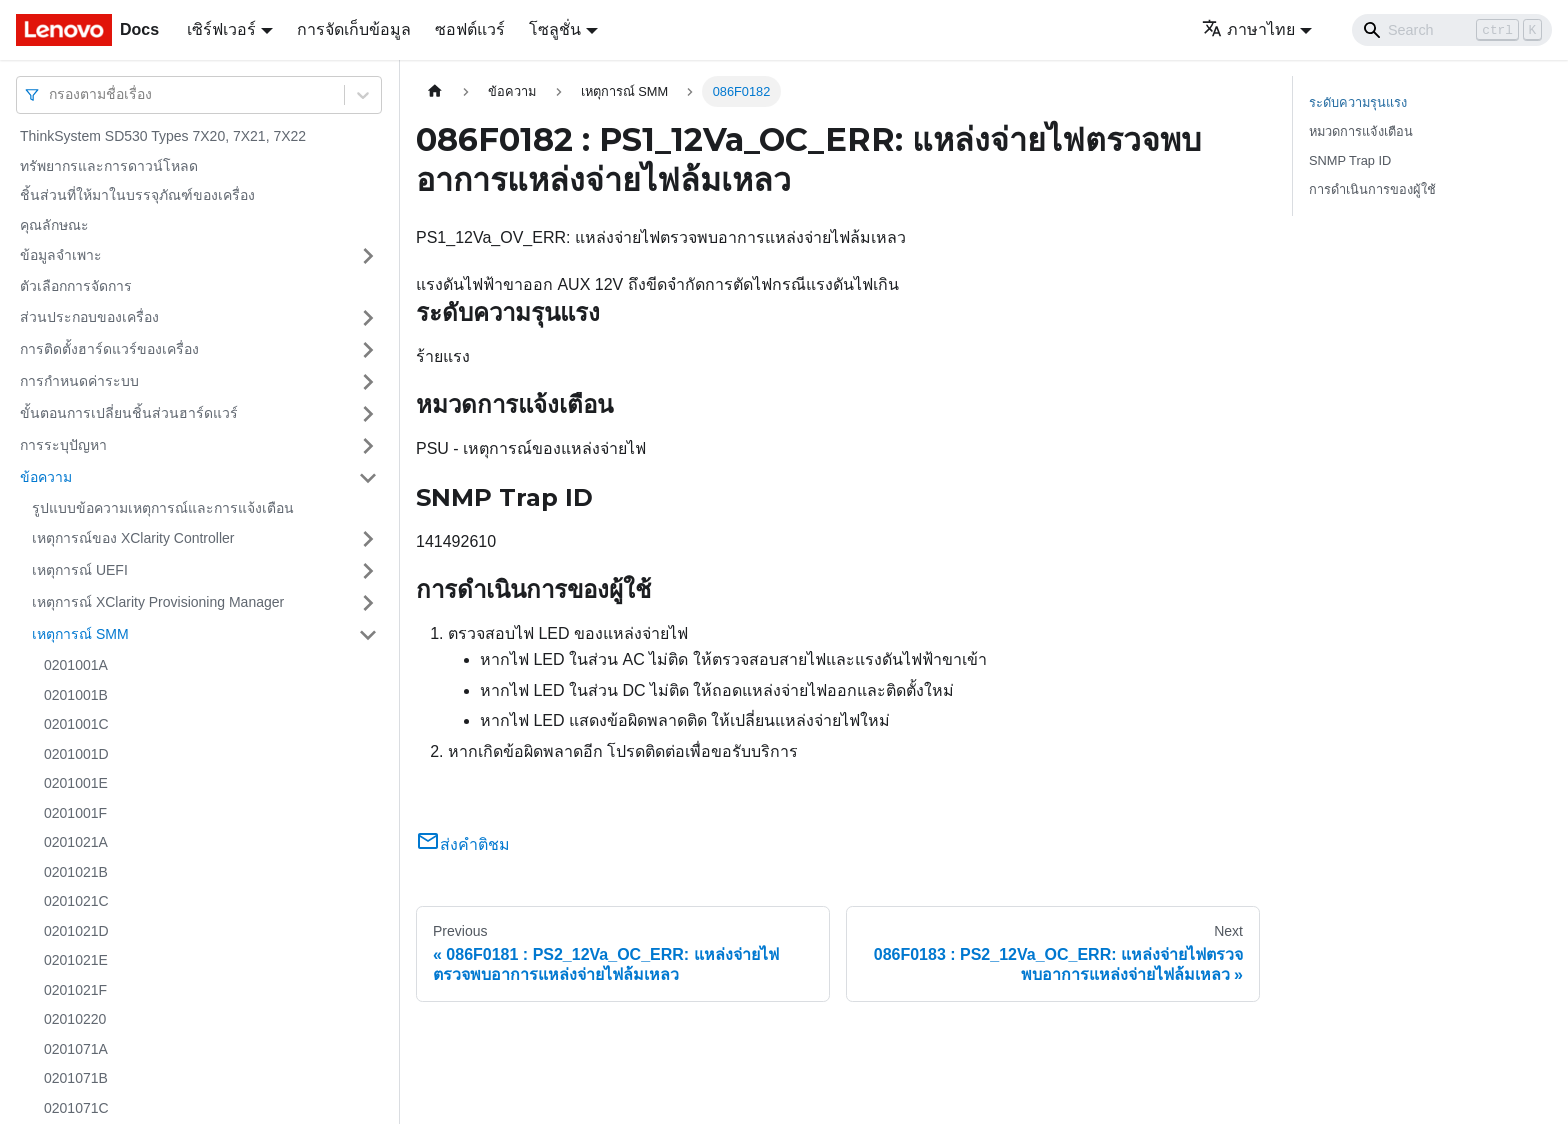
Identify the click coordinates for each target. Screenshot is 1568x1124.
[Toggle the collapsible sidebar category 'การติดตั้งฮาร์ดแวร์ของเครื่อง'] (368, 350)
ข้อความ (46, 477)
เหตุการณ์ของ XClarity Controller (133, 538)
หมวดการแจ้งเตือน (1361, 131)
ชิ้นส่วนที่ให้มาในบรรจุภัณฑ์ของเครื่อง (137, 195)
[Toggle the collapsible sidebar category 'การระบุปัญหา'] (368, 446)
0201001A (76, 665)
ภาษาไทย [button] (1248, 29)
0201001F (75, 813)
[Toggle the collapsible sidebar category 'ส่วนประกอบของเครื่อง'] (368, 318)
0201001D (76, 754)
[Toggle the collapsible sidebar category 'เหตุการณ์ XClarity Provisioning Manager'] (368, 603)
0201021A (76, 842)
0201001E (76, 783)
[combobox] (51, 94)
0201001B (76, 695)
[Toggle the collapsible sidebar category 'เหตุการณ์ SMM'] (368, 635)
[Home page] (435, 91)
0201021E (76, 960)
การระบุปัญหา (63, 445)
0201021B (76, 872)
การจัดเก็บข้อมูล (354, 29)
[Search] (1452, 30)
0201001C (76, 724)
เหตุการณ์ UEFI (80, 570)
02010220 (75, 1019)
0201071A (76, 1049)
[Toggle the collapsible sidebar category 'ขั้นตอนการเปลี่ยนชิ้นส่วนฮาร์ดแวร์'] (368, 414)
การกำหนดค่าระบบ (79, 381)
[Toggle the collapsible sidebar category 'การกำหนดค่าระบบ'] (368, 382)
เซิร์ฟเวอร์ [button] (221, 29)
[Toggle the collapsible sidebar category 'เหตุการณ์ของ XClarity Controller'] (368, 539)
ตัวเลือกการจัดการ (76, 286)
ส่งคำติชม (463, 844)
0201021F (75, 990)
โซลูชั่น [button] (555, 29)
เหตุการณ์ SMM (80, 634)
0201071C (76, 1108)
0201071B (76, 1078)
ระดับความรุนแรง (1358, 102)
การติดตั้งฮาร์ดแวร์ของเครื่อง (109, 349)
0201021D (76, 931)
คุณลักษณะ (54, 225)
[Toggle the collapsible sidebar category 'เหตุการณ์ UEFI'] (368, 571)
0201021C (76, 901)
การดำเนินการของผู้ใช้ (1372, 189)
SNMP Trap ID (1350, 160)
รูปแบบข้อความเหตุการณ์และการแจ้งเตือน (163, 508)
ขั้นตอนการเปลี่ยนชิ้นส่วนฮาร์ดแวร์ (129, 413)
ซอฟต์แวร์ (470, 29)
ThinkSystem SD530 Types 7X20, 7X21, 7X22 (163, 136)
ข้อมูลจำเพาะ (61, 255)
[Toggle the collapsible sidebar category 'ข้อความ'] (368, 478)
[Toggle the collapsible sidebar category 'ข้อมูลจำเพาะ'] (368, 256)
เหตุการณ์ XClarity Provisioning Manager (158, 602)
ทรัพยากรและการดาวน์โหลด (109, 166)
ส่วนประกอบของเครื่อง (89, 317)
